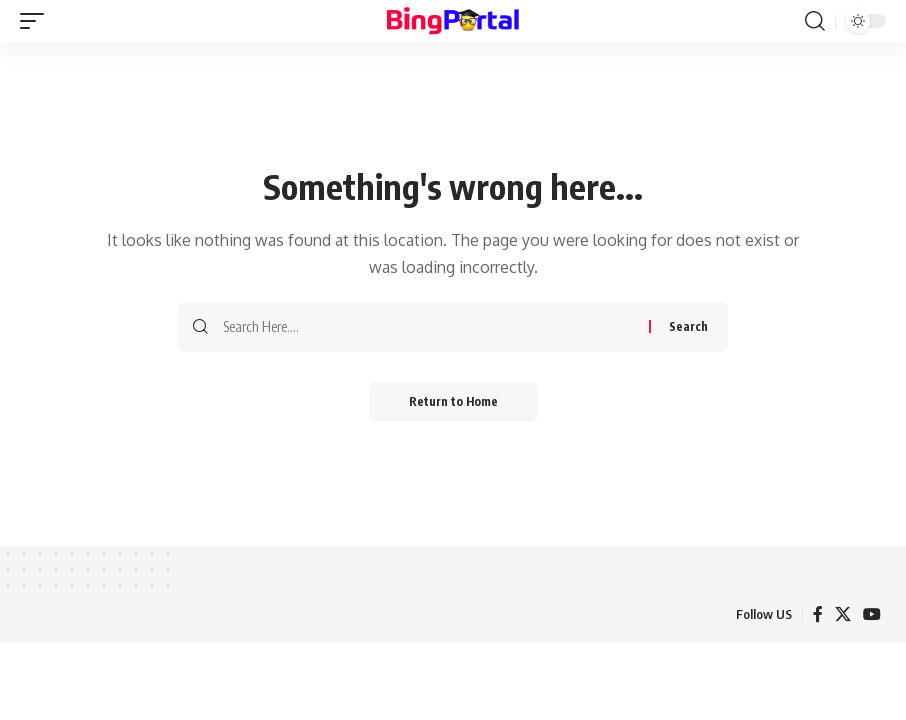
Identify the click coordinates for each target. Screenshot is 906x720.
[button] (37, 21)
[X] (843, 614)
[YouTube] (872, 614)
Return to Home (453, 401)
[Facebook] (818, 614)
